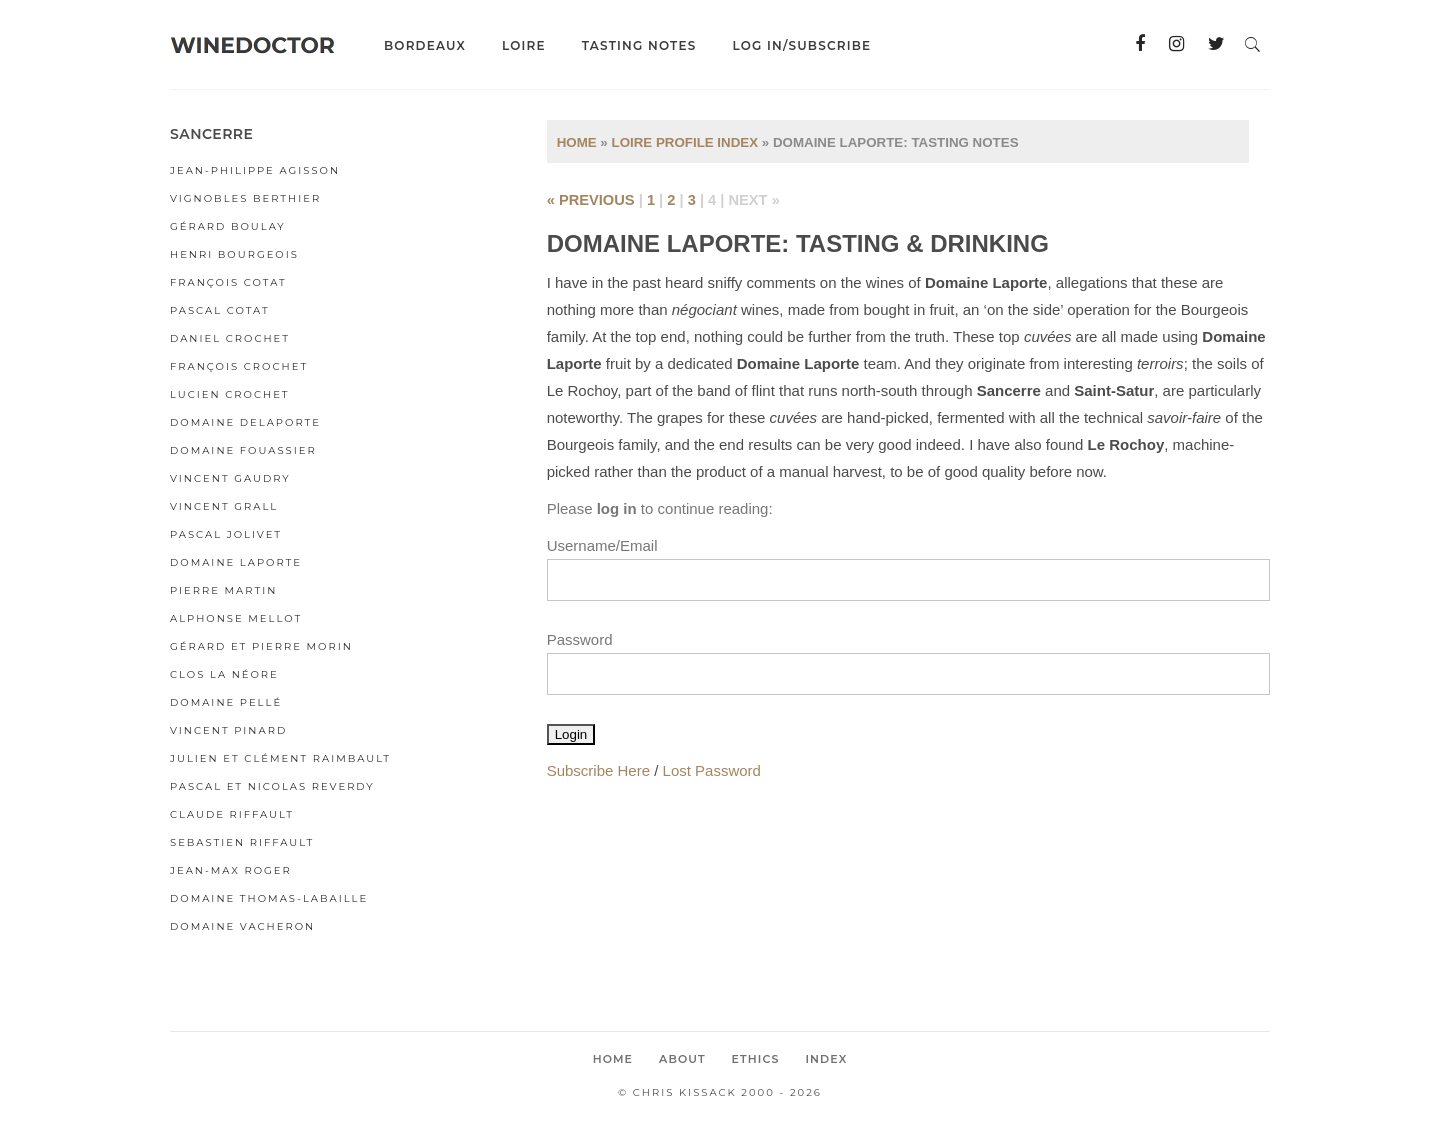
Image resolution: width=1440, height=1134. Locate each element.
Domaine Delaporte (245, 422)
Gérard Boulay (228, 226)
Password (580, 639)
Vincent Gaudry (230, 478)
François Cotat (228, 282)
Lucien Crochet (230, 394)
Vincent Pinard (228, 730)
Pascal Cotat (220, 310)
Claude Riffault (232, 814)
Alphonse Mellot (236, 618)
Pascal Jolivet (226, 534)
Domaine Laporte (236, 562)
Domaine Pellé (226, 702)
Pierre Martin (223, 590)
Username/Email (602, 545)
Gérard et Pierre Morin (261, 646)
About (682, 1059)
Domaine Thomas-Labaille (269, 898)
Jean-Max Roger (231, 870)
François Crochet (239, 366)
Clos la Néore (224, 674)
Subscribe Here (598, 770)
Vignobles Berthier (245, 198)
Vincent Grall (224, 506)
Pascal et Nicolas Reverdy (272, 786)
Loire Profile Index (684, 142)
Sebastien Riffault (242, 842)
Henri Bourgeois (234, 254)
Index (826, 1059)
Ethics (756, 1059)
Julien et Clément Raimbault (280, 758)
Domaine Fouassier (243, 450)
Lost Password (712, 770)
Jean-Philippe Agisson (255, 170)
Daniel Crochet (230, 338)
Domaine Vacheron (242, 926)
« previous (591, 200)
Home (577, 142)
